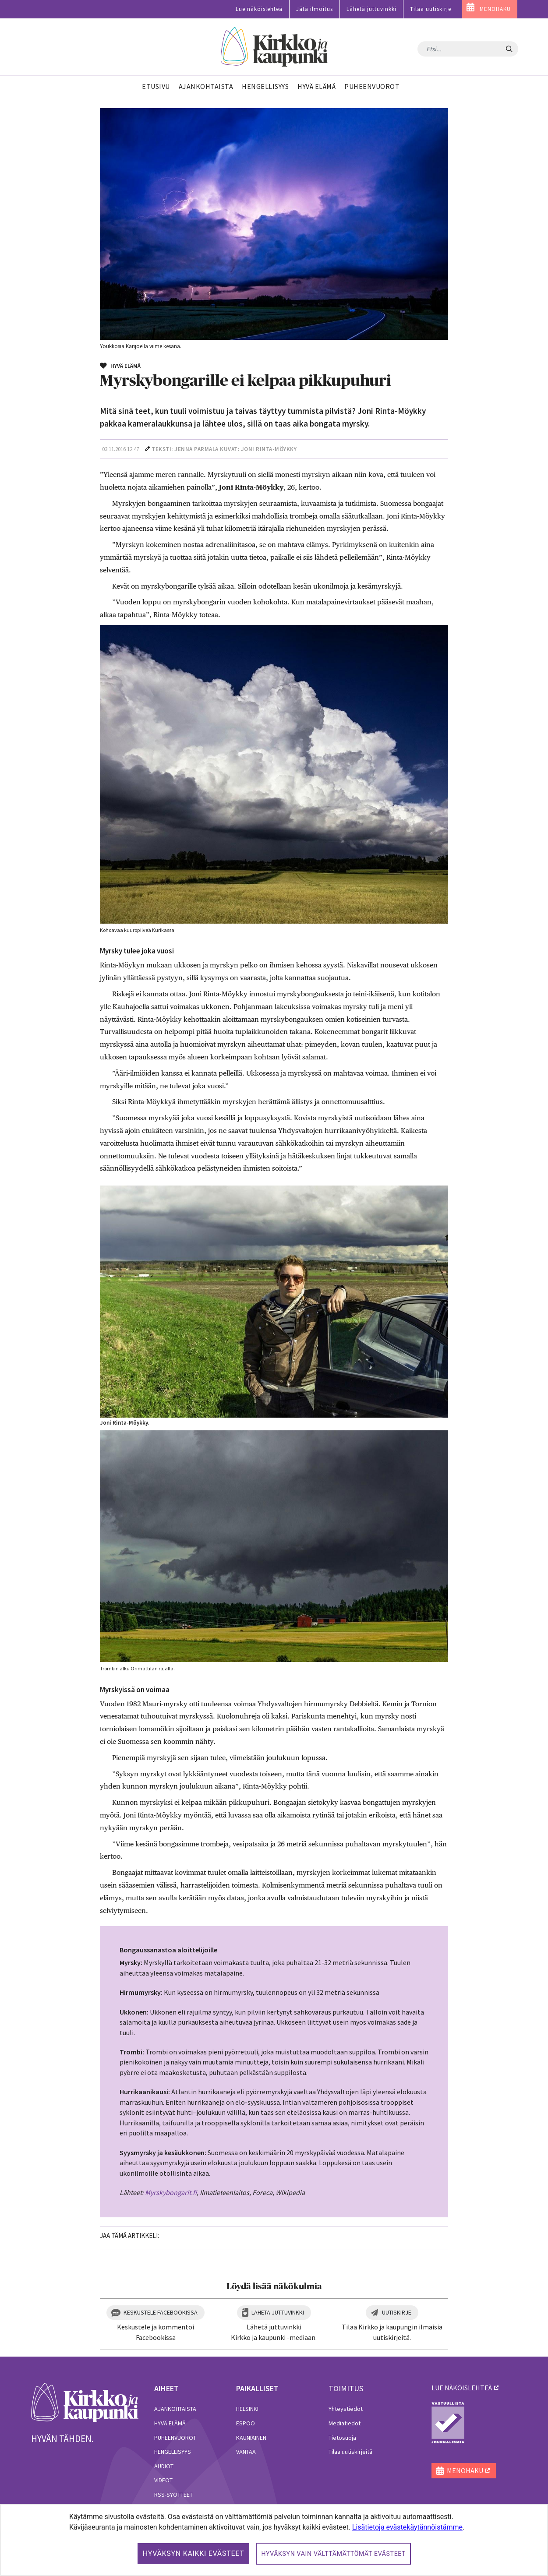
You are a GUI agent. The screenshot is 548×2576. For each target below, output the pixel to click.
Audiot (163, 2466)
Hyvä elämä (170, 2423)
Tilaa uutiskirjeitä (350, 2452)
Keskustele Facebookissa (161, 2312)
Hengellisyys (172, 2452)
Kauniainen (251, 2438)
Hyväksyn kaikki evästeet (193, 2553)
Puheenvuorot (175, 2438)
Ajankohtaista (175, 2409)
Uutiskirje (396, 2312)
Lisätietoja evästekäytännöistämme (407, 2527)
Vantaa (246, 2452)
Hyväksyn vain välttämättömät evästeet (333, 2553)
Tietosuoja (342, 2438)
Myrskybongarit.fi (171, 2192)
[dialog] (274, 2540)
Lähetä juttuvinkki (371, 9)
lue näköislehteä (461, 2387)
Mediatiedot (345, 2423)
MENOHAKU (495, 9)
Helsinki (247, 2409)
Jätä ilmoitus (314, 9)
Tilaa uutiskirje (430, 9)
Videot (163, 2480)
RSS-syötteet (173, 2494)
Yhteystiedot (346, 2409)
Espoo (245, 2423)
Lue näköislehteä (259, 9)
